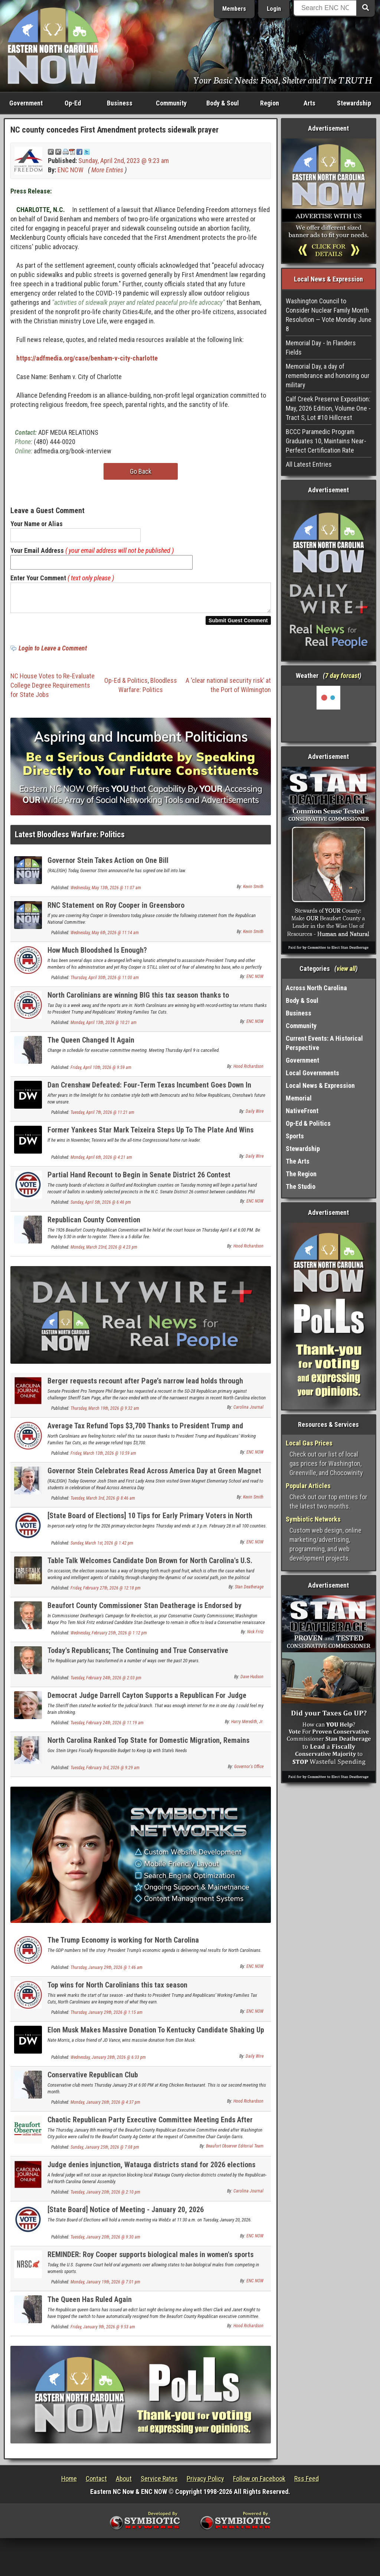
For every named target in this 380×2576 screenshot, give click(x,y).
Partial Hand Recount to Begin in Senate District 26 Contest (139, 1179)
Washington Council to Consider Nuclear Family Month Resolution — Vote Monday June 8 (328, 315)
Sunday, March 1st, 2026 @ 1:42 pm (102, 1547)
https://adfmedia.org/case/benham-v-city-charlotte (87, 358)
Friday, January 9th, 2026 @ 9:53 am (103, 2331)
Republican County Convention (94, 1224)
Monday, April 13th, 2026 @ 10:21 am (104, 1027)
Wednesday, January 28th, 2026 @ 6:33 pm (108, 2061)
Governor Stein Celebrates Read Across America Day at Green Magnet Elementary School (154, 1479)
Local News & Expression (320, 1085)
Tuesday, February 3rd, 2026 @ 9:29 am (105, 1772)
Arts (309, 103)
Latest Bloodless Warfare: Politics (70, 839)
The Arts (297, 1161)
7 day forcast (342, 675)
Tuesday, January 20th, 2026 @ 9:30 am (105, 2241)
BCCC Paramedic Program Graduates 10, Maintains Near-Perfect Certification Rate (326, 441)
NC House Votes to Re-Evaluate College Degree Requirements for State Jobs (52, 689)
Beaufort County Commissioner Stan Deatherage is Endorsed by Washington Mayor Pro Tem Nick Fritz (145, 1614)
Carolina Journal (248, 1411)
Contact (96, 2483)
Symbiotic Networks (313, 1519)
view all (346, 968)
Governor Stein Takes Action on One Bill (108, 864)
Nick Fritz (255, 1636)
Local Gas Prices (309, 1443)
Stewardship (354, 103)
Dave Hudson (251, 1681)
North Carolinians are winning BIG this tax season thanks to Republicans (138, 1004)
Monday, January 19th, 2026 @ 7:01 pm (105, 2286)
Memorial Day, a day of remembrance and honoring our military (328, 375)
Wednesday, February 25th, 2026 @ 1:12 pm (109, 1637)
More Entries (107, 170)
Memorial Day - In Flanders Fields (321, 347)
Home (69, 2483)
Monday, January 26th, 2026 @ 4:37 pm (105, 2106)
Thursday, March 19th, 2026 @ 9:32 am (105, 1412)
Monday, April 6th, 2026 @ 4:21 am (101, 1161)
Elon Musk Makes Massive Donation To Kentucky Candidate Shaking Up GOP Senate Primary (156, 2038)
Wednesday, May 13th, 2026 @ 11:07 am (106, 892)
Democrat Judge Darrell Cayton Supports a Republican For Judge (147, 1699)
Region (269, 103)
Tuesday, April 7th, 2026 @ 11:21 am (102, 1116)
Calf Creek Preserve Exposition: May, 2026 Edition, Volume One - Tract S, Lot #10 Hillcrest (328, 408)
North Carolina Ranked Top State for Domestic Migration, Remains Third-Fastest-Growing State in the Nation (148, 1749)
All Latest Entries (309, 464)
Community (171, 103)
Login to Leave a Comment (53, 652)
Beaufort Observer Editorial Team (234, 2150)
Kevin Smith (253, 891)
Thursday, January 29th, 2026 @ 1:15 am (106, 2016)
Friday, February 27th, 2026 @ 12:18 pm (106, 1592)
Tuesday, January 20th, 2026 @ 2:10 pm (105, 2196)
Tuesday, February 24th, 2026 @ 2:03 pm (106, 1682)
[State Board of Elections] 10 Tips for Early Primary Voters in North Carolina (150, 1524)
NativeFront (302, 1111)
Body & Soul (222, 103)
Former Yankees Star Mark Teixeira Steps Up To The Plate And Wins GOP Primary (150, 1138)
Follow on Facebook (259, 2483)
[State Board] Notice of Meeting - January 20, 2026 (126, 2214)
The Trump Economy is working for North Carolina (123, 1944)
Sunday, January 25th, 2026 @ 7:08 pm (105, 2151)
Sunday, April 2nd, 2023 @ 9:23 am (123, 160)
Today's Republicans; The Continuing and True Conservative (138, 1654)
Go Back (140, 471)
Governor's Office (248, 1771)
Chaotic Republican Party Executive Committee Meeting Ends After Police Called (150, 2128)
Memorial (299, 1098)
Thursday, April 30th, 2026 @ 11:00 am (105, 982)
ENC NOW (70, 170)
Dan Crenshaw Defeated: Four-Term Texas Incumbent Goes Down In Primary (149, 1093)
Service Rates (159, 2483)
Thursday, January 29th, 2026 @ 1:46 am (106, 1972)
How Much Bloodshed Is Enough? (97, 954)
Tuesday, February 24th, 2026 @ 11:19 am (107, 1727)
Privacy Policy (205, 2483)
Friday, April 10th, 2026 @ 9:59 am (101, 1072)
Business (119, 103)
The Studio (300, 1186)
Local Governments (312, 1073)
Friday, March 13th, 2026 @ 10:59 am (103, 1457)
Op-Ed (73, 103)
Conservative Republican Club (93, 2079)
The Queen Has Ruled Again (90, 2303)
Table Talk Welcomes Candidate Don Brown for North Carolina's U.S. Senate (150, 1569)
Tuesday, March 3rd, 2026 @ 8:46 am (103, 1502)
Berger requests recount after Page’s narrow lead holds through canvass (145, 1389)
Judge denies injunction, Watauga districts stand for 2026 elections (151, 2169)
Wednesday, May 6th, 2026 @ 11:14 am (105, 937)
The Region (301, 1174)
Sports (295, 1136)
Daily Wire (254, 1115)
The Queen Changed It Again (91, 1044)
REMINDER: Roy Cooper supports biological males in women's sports (150, 2258)
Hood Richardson (248, 1070)
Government (26, 103)
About (124, 2483)
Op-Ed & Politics (126, 685)
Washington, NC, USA (328, 713)
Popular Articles (308, 1486)
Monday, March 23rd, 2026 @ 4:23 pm (104, 1251)
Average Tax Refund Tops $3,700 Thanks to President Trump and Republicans (145, 1434)
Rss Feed (306, 2483)
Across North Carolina (316, 988)
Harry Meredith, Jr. (247, 1726)
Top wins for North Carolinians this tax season (117, 1989)
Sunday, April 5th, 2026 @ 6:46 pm (101, 1206)
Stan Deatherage (249, 1591)
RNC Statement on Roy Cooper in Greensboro (116, 909)
